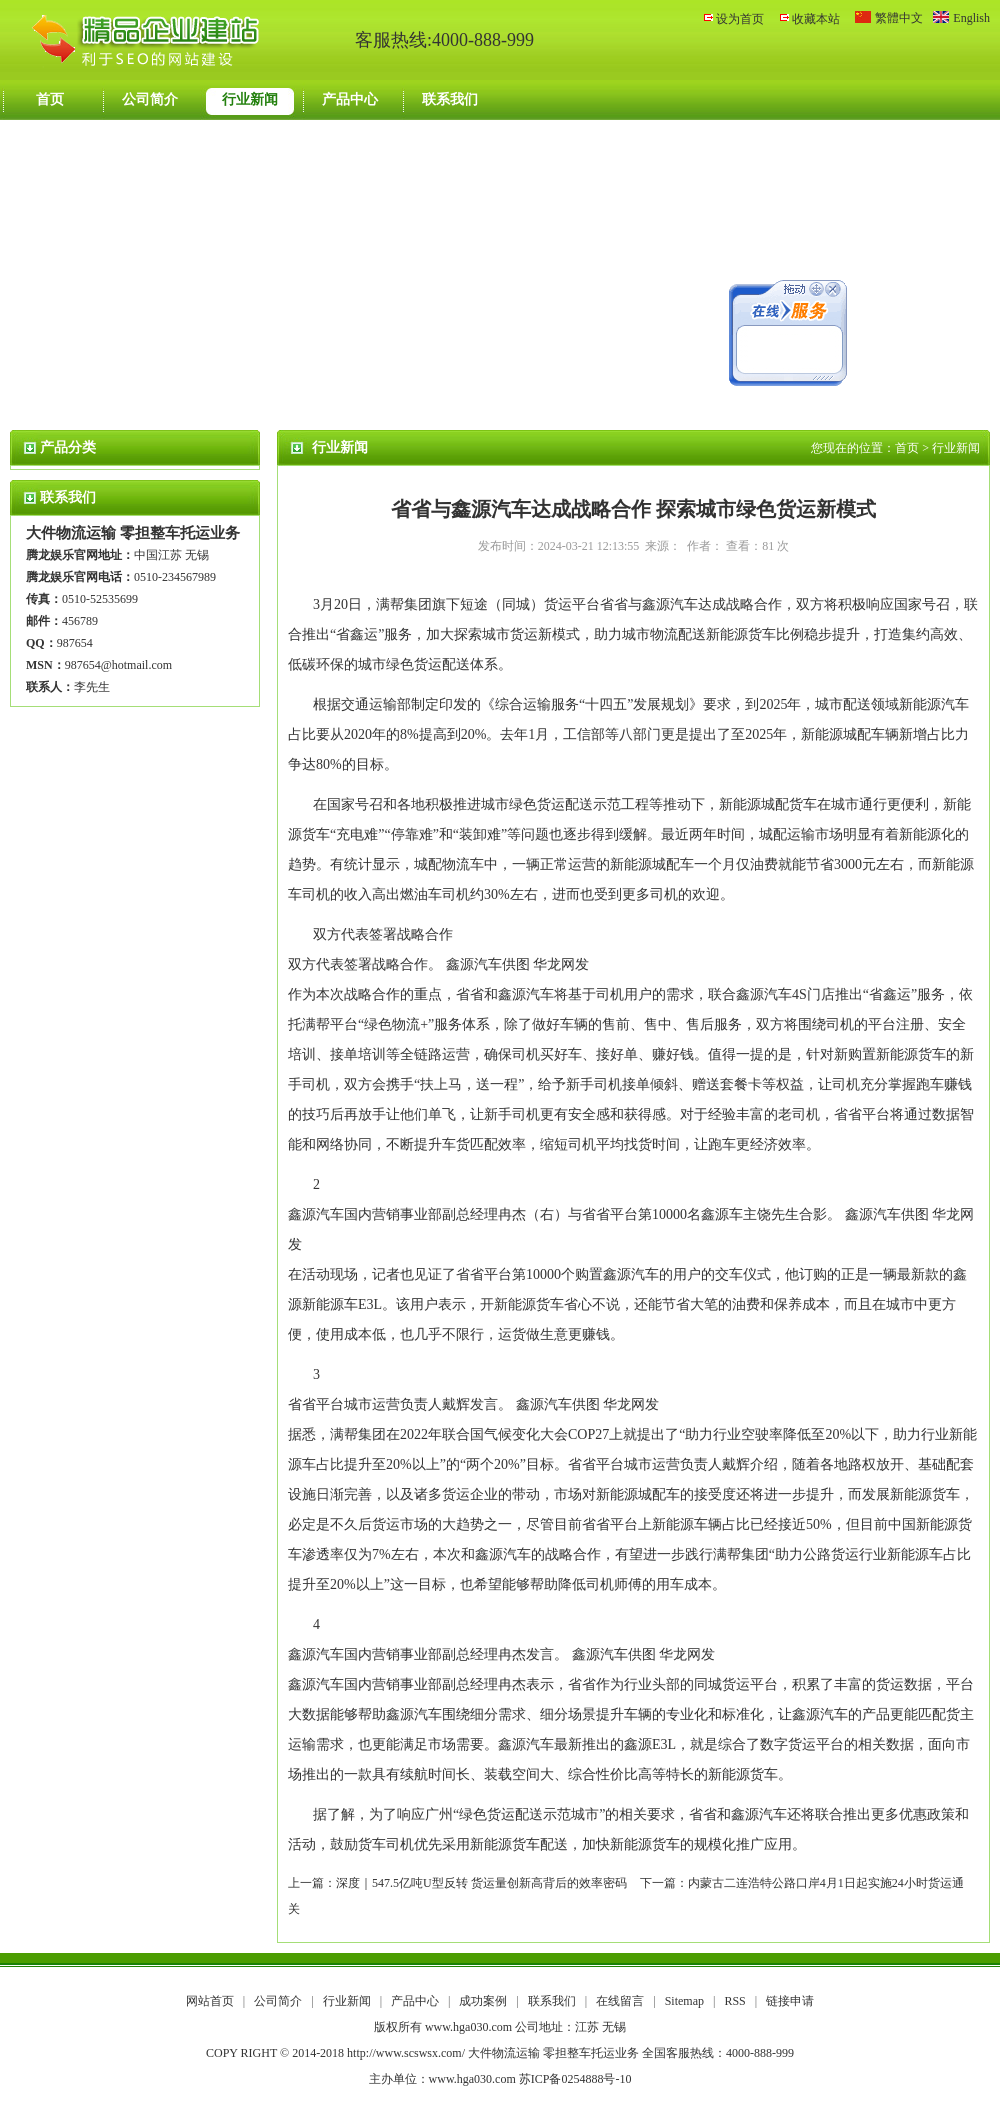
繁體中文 (899, 18)
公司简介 (150, 99)
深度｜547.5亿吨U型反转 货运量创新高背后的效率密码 (481, 1883)
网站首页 (210, 2001)
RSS (734, 2001)
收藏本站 (816, 19)
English (971, 18)
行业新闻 (250, 99)
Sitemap (684, 2001)
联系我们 (450, 99)
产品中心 (350, 99)
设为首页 (740, 19)
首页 (50, 99)
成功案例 (484, 2001)
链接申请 (790, 2001)
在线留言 (621, 2001)
